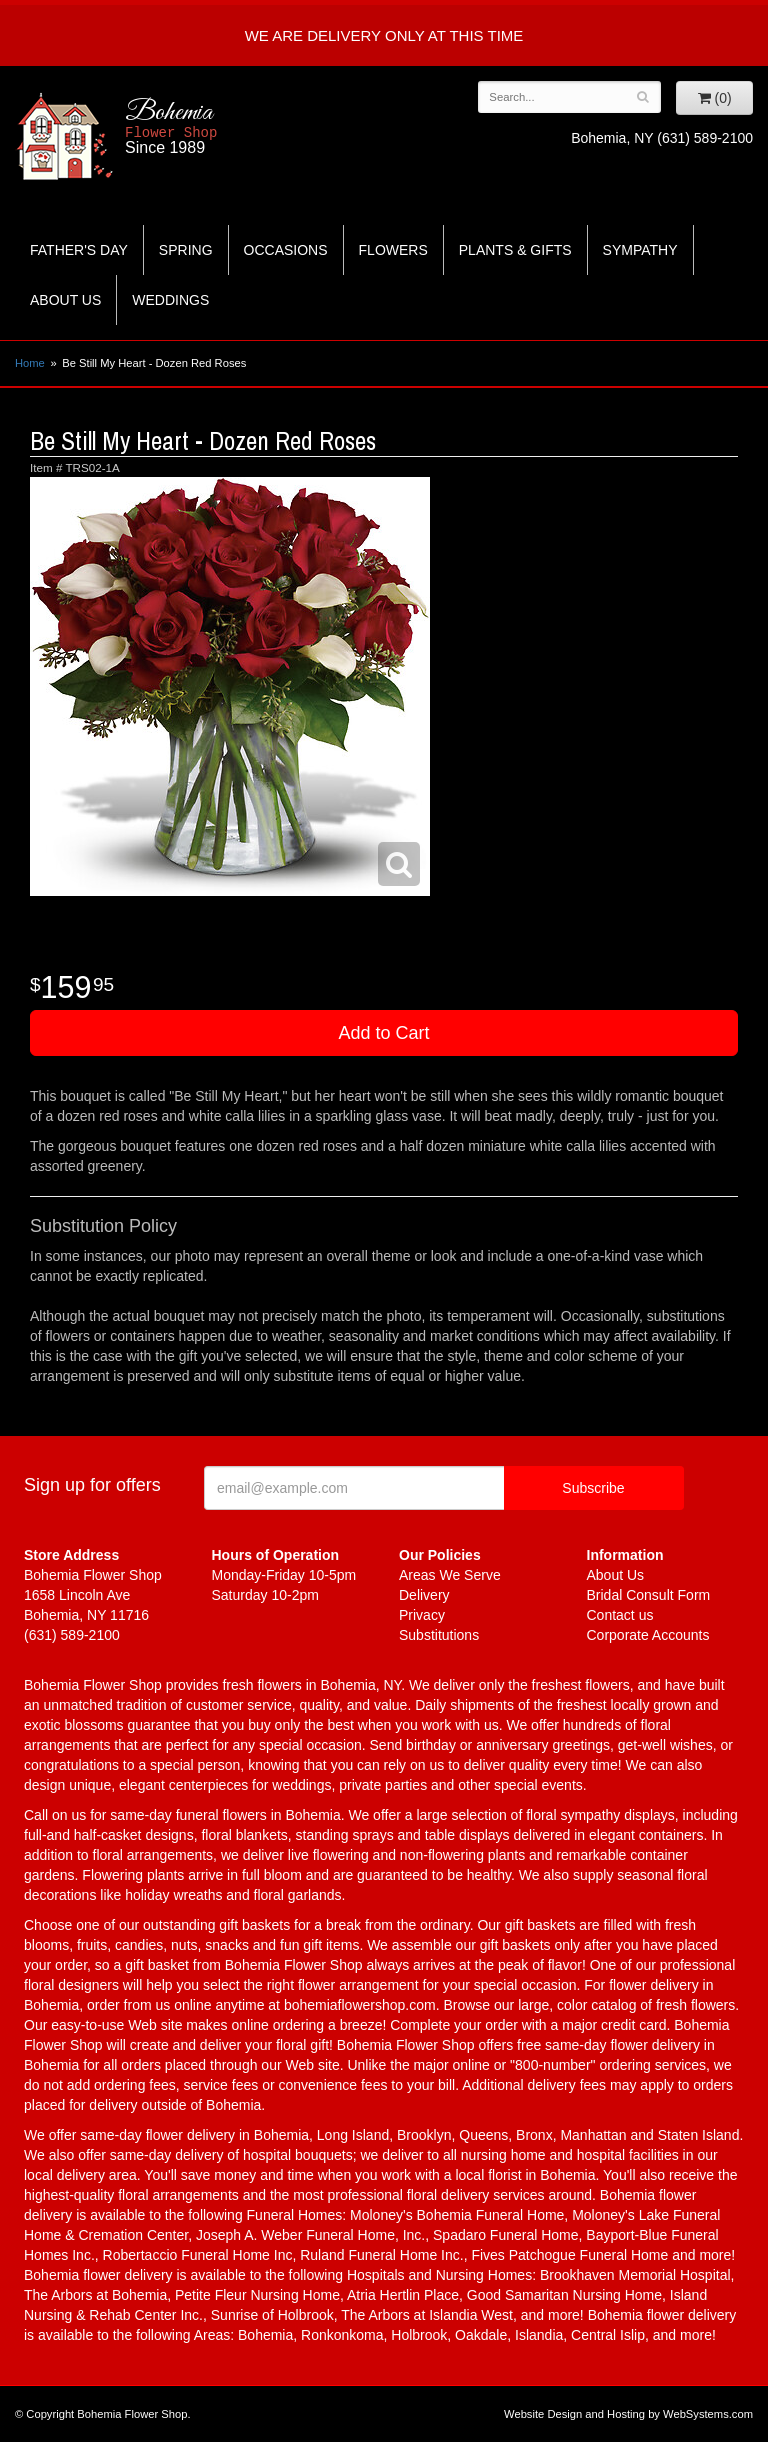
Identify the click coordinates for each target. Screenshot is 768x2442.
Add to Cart (383, 1033)
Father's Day (79, 250)
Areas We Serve (450, 1575)
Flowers (393, 250)
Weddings (170, 300)
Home (30, 363)
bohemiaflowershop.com (360, 2005)
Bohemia (223, 127)
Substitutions (439, 1635)
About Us (65, 300)
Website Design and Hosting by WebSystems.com (628, 2414)
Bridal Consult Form (649, 1595)
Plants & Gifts (515, 250)
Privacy (422, 1615)
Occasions (286, 250)
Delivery (424, 1595)
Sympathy (640, 250)
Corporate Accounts (648, 1635)
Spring (186, 250)
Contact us (620, 1615)
